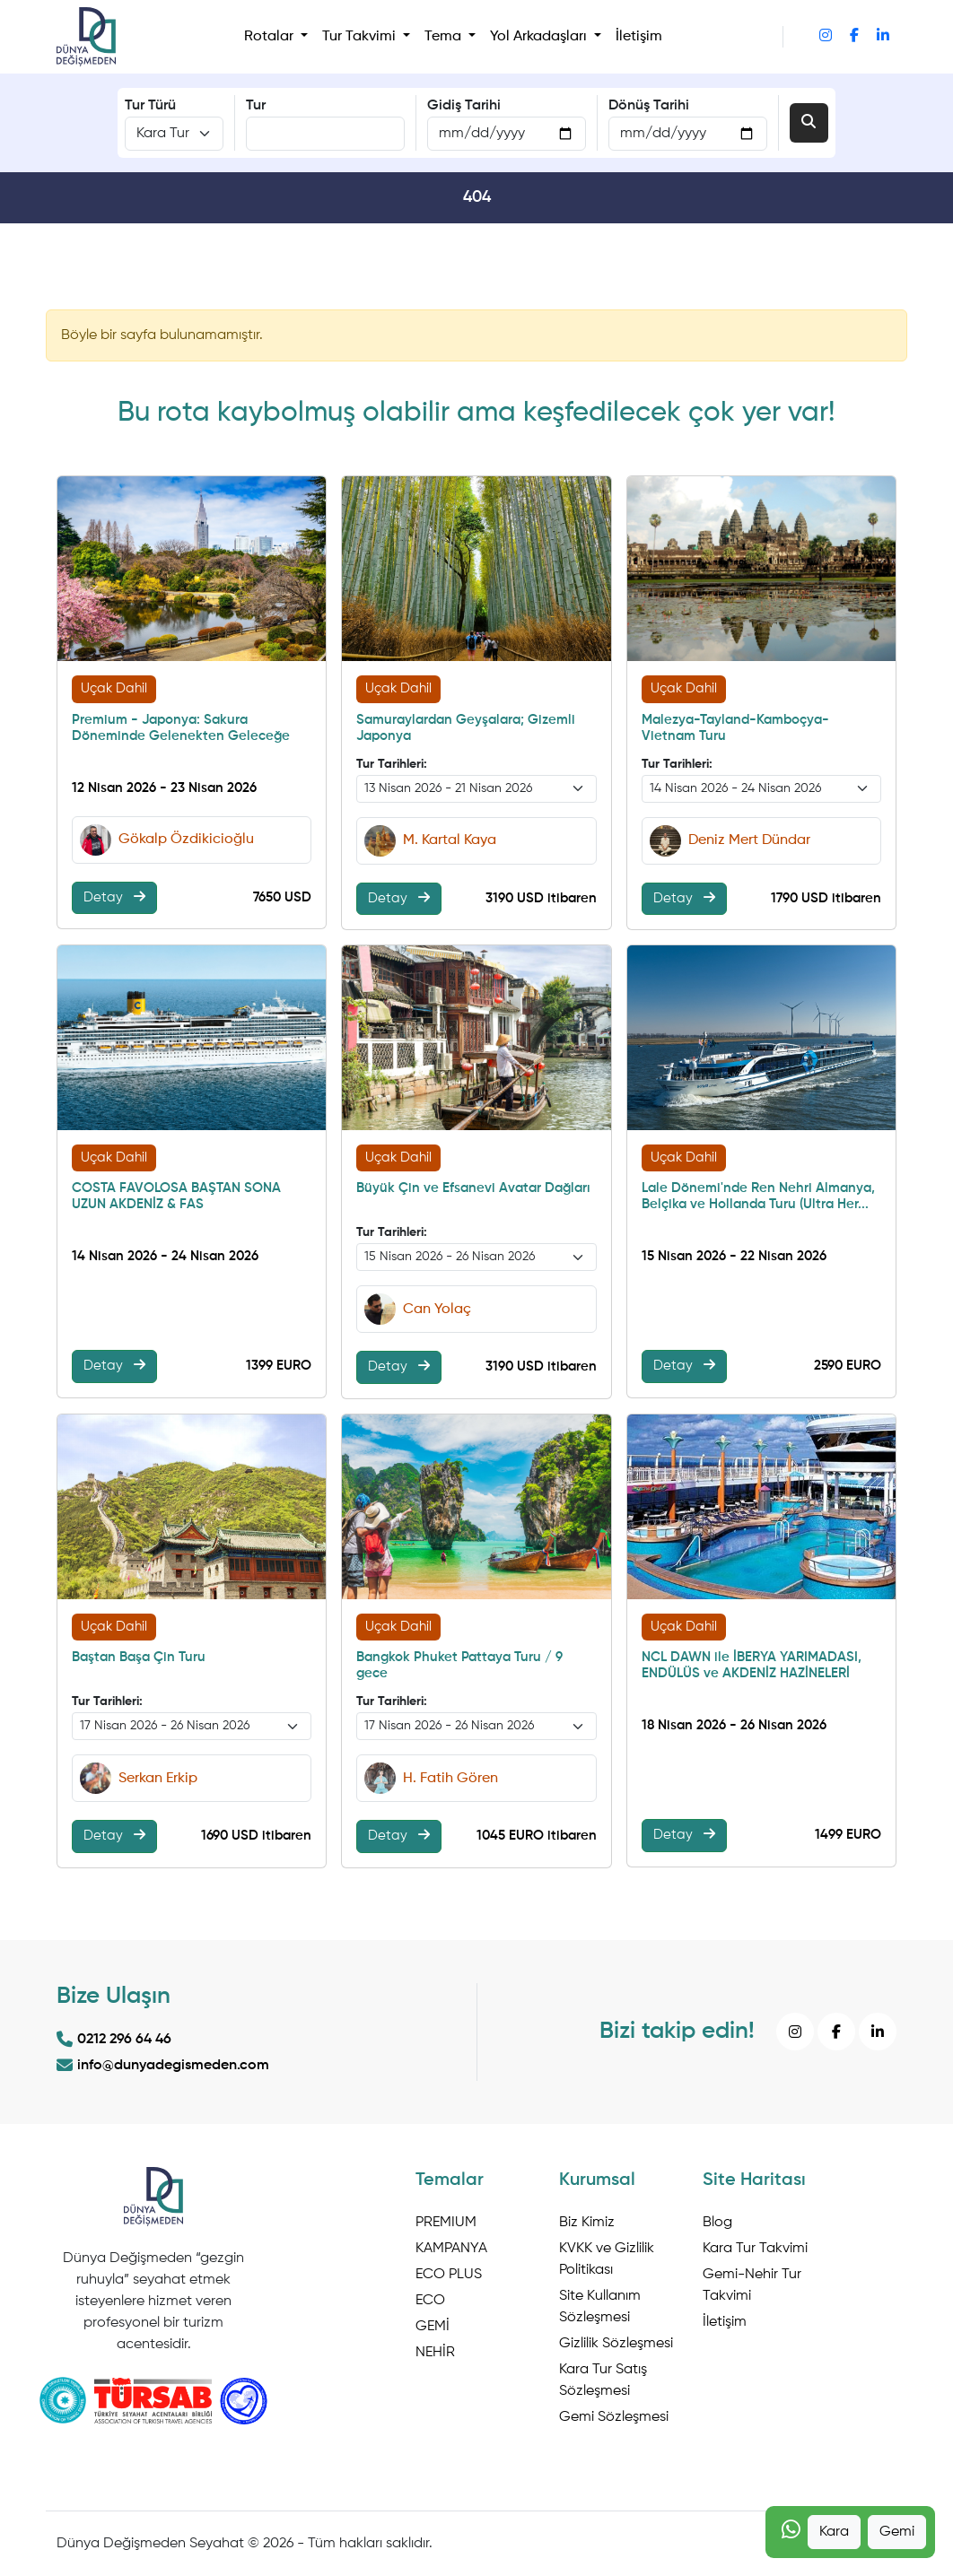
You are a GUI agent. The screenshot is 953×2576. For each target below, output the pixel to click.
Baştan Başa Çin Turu (138, 1657)
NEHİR (435, 2352)
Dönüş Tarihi (648, 106)
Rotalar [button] (270, 37)
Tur (256, 106)
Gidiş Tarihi (464, 106)
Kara (834, 2532)
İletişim (639, 37)
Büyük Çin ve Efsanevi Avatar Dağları (473, 1188)
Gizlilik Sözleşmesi (616, 2344)
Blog (717, 2222)
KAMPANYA (451, 2248)
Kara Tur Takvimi (755, 2248)
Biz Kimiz (587, 2222)
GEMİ (432, 2326)
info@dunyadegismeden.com (163, 2066)
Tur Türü (150, 106)
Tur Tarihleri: (391, 764)
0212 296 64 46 (114, 2040)
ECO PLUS (448, 2274)
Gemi (896, 2532)
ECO (430, 2300)
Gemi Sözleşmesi (614, 2417)
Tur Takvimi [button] (360, 37)
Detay (114, 897)
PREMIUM (445, 2222)
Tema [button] (444, 37)
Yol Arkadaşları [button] (540, 37)
